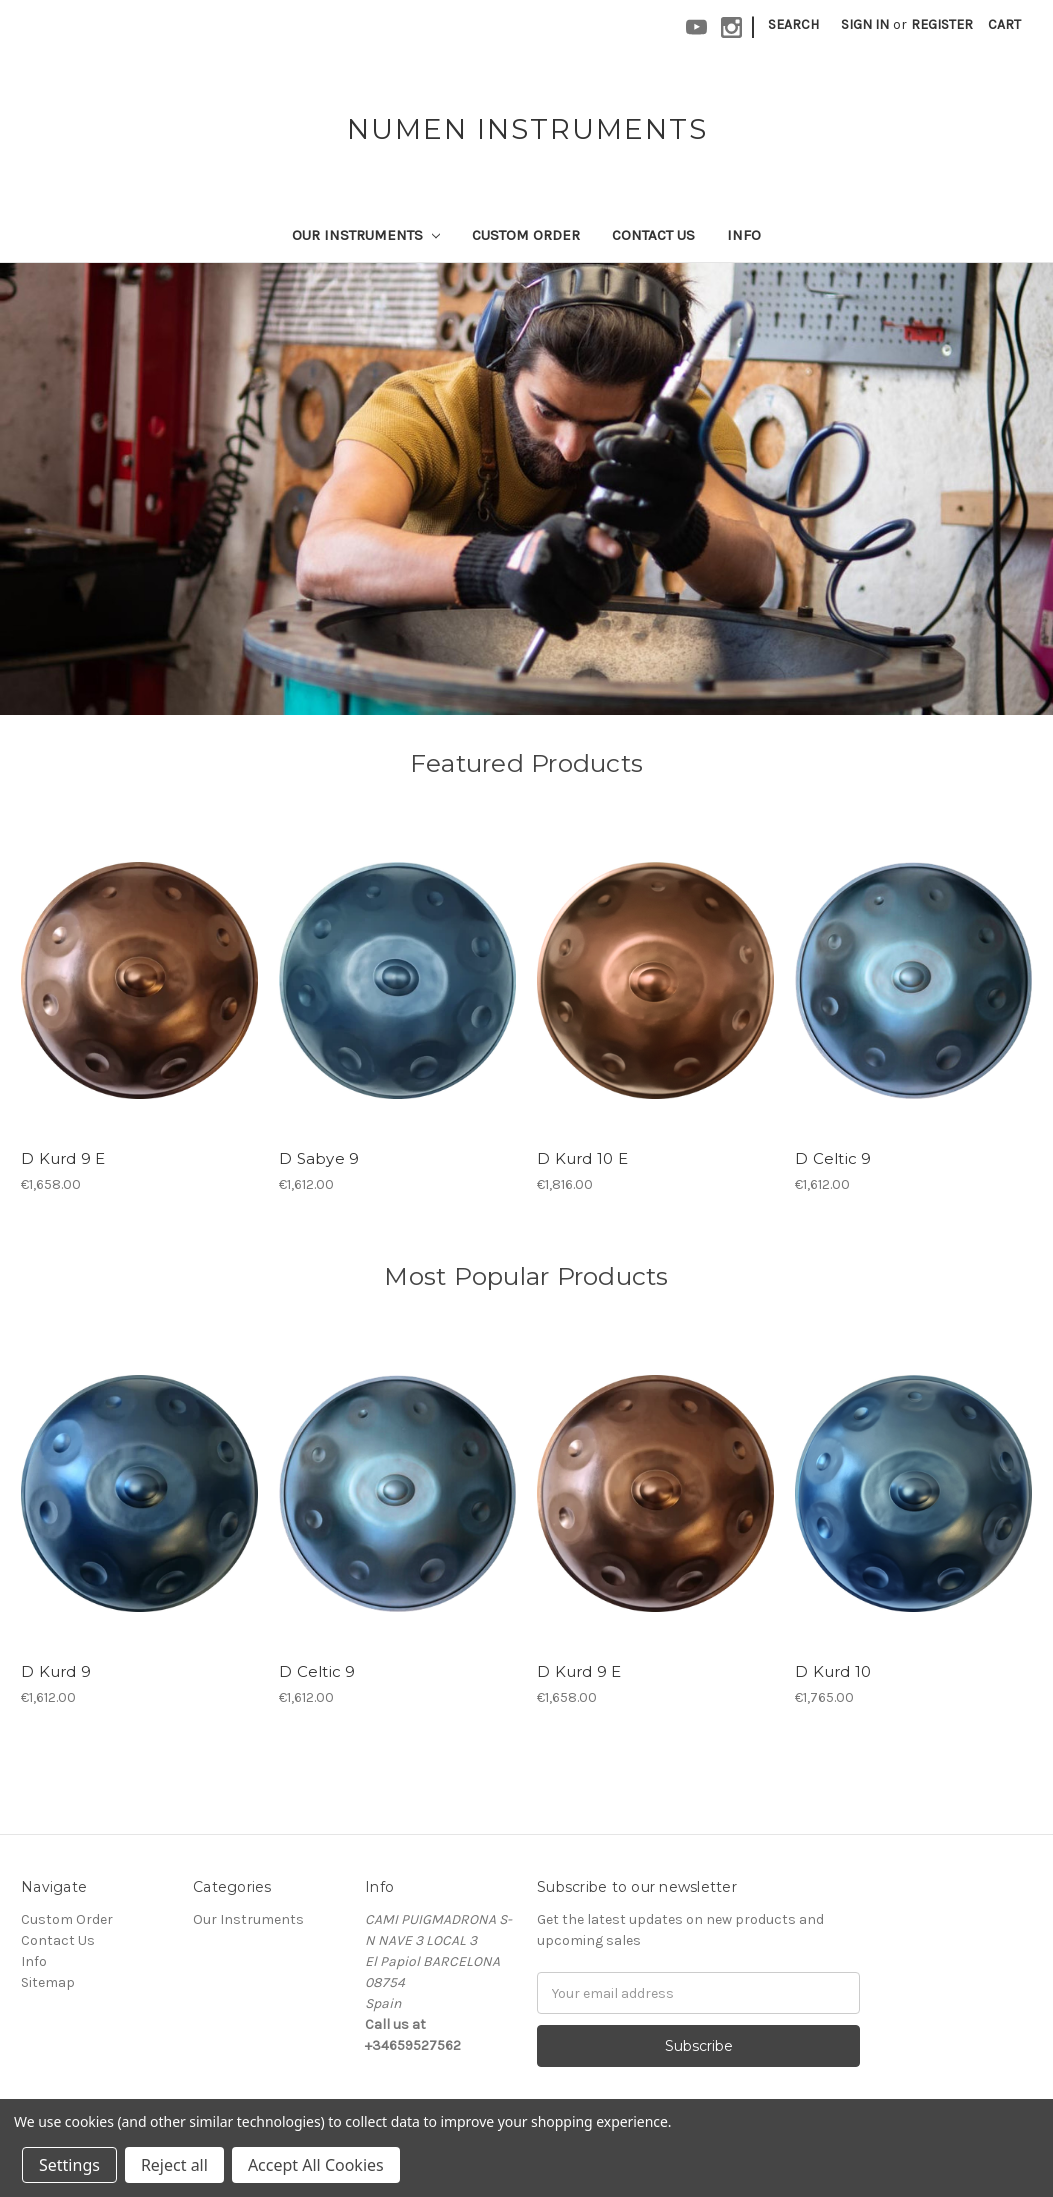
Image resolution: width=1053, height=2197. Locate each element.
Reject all (174, 2165)
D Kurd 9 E (63, 1158)
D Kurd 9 (56, 1671)
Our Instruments (366, 235)
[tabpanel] (526, 488)
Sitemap (48, 1982)
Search (793, 24)
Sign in (865, 24)
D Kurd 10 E (582, 1158)
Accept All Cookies (316, 2165)
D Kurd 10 (833, 1671)
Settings (69, 2165)
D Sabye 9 (319, 1158)
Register (942, 24)
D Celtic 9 (833, 1158)
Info (744, 235)
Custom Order (526, 235)
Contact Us (653, 235)
